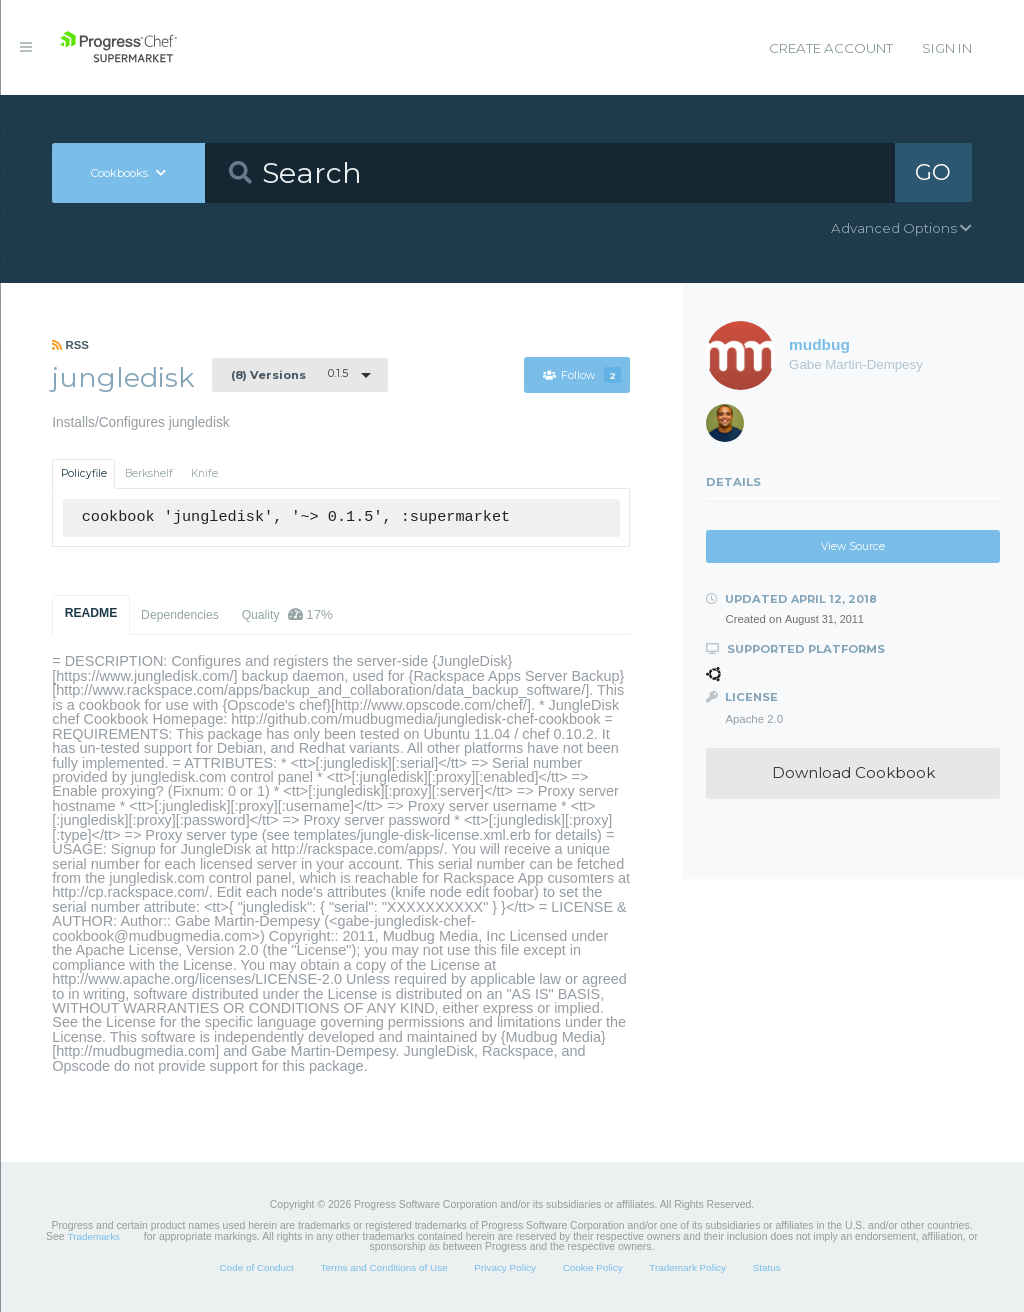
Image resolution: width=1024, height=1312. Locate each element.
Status (767, 1267)
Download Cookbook (853, 772)
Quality (287, 614)
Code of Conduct (256, 1267)
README (91, 613)
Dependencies (180, 615)
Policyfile (84, 473)
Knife (204, 473)
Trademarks (94, 1236)
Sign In (947, 48)
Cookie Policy (593, 1267)
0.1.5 (289, 374)
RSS (70, 345)
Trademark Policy (687, 1267)
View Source (853, 546)
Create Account (831, 48)
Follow (582, 375)
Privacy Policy (505, 1267)
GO (933, 172)
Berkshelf (149, 473)
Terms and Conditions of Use (383, 1267)
